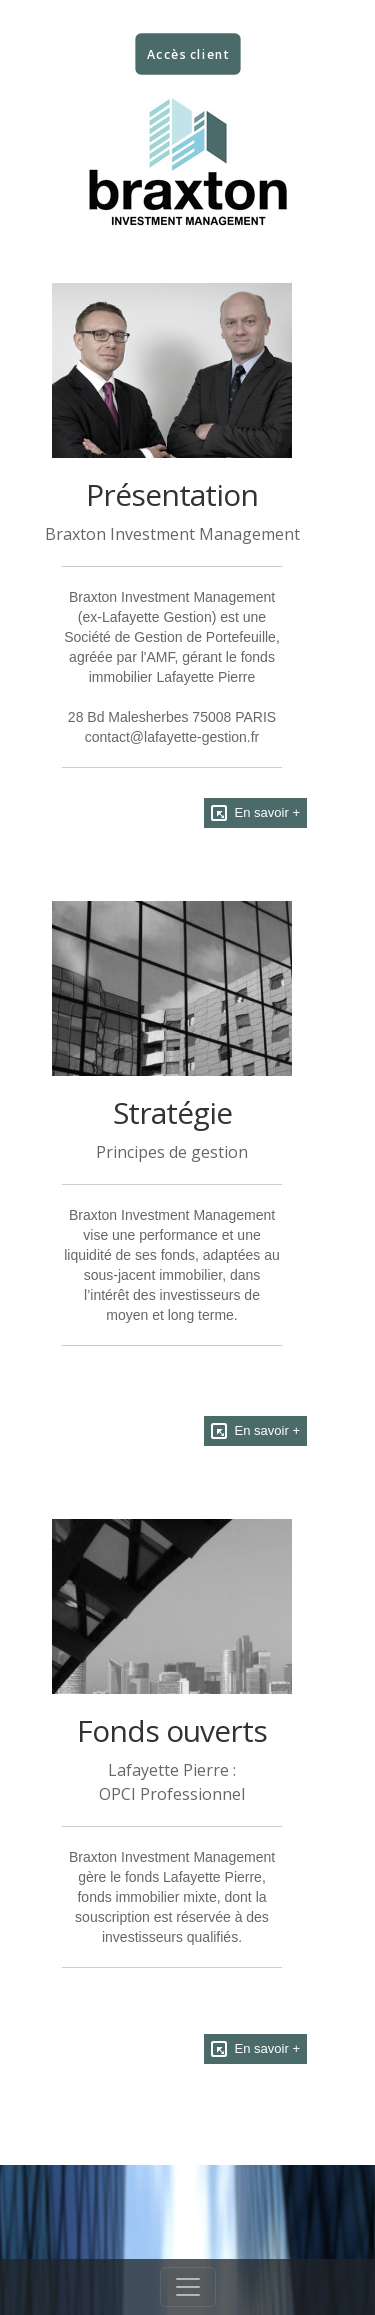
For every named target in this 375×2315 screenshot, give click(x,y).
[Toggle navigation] (188, 2287)
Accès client (187, 54)
